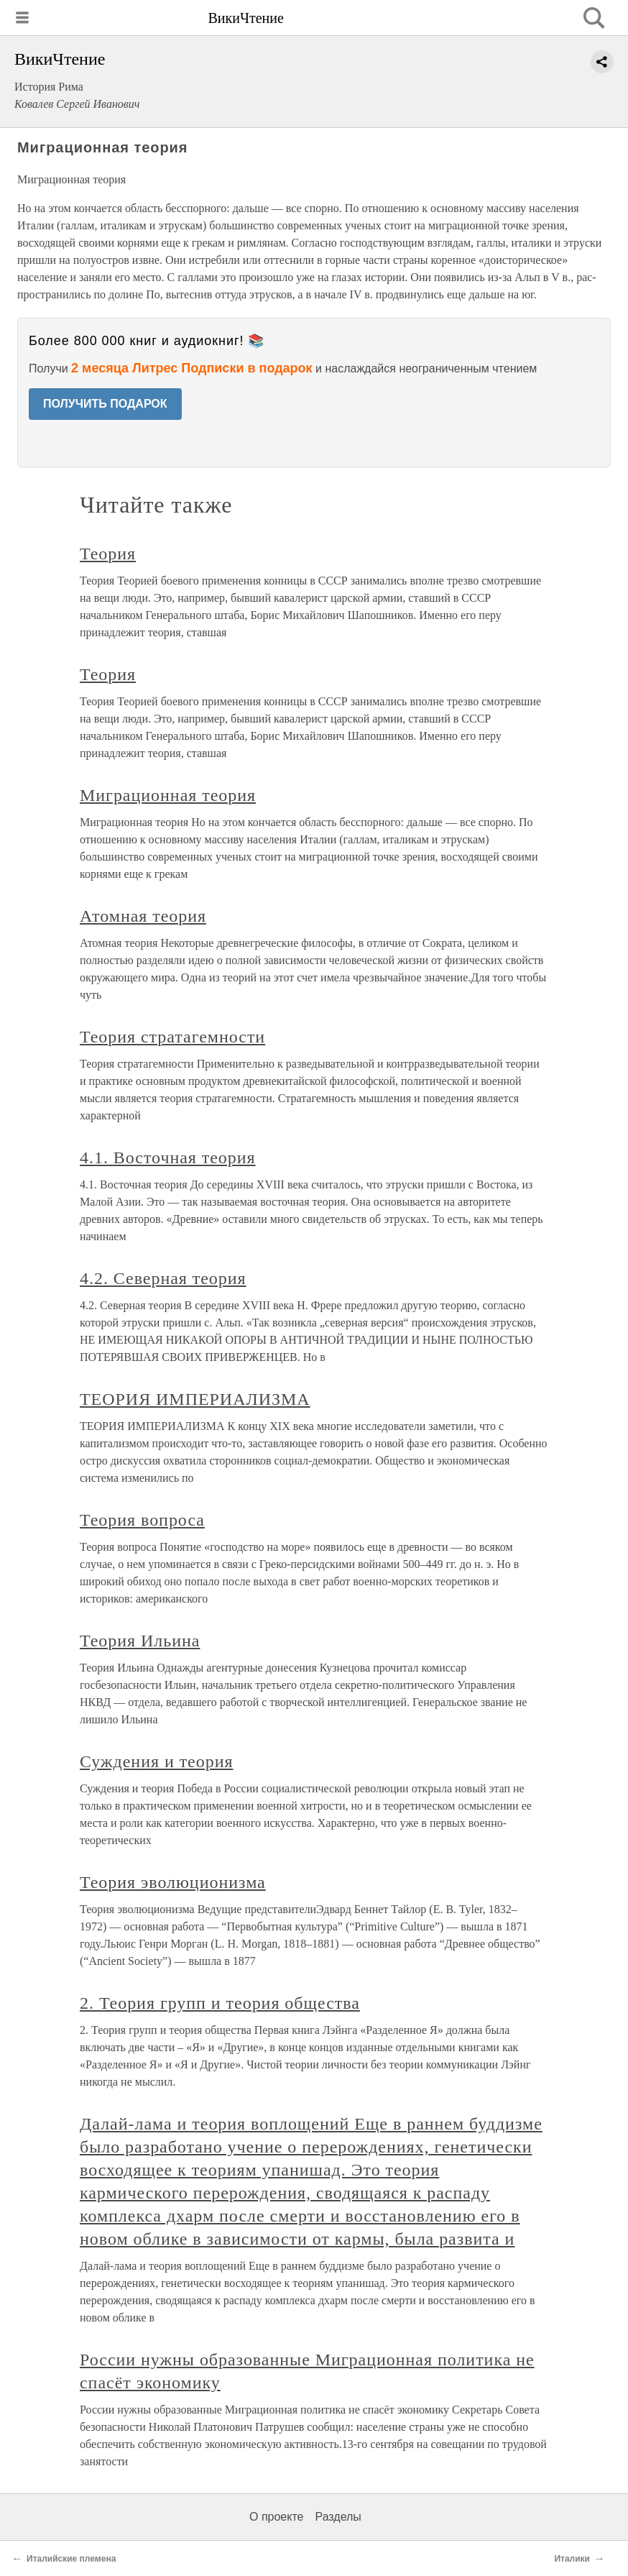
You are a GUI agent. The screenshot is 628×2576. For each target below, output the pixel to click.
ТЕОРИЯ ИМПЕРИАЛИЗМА (195, 1399)
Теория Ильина (140, 1640)
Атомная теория (143, 916)
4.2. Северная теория (163, 1278)
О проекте (276, 2517)
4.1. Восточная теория (168, 1157)
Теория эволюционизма (173, 1882)
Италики (572, 2559)
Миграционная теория (168, 795)
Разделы (338, 2517)
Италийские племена (71, 2559)
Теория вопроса (142, 1520)
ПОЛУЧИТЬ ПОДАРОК (105, 404)
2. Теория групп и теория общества (220, 2003)
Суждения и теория (156, 1761)
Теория (108, 553)
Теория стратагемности (172, 1036)
